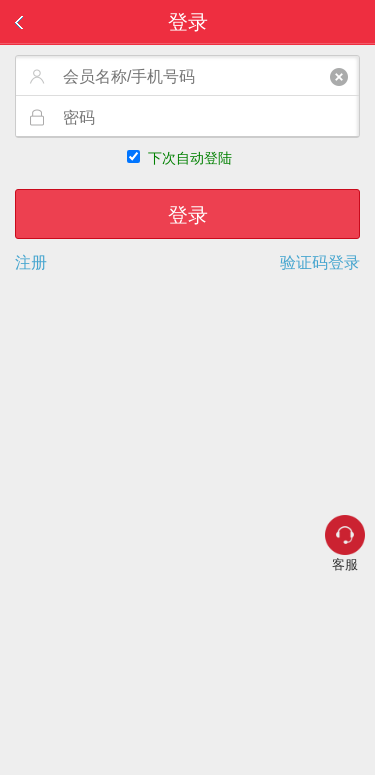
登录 (188, 215)
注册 (31, 263)
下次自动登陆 (190, 158)
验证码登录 (320, 263)
